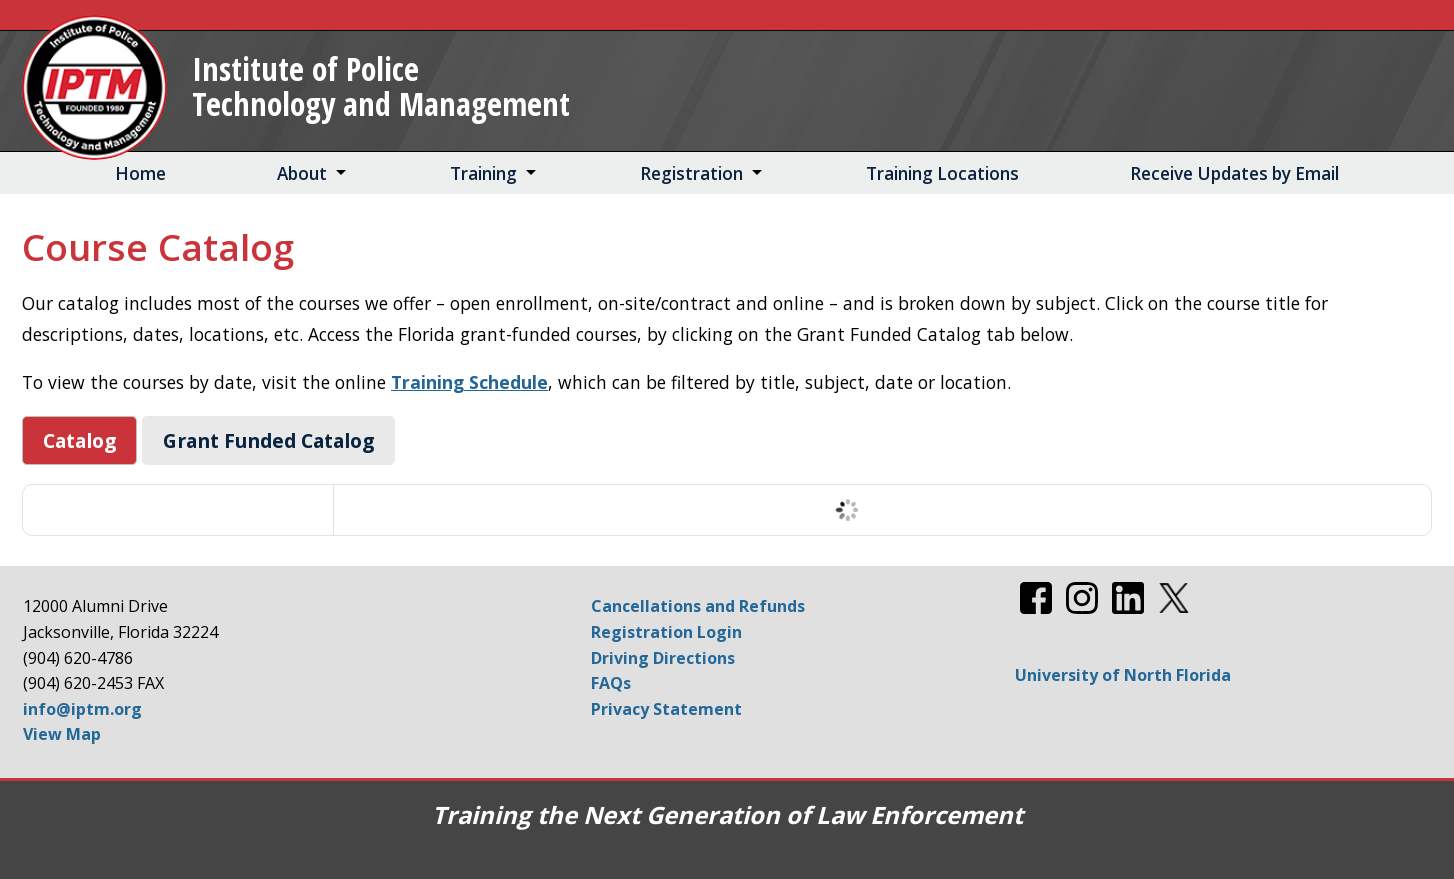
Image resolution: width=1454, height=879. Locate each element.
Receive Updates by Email (1234, 173)
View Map (62, 734)
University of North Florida (1123, 675)
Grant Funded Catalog (268, 440)
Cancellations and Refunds (698, 606)
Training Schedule (469, 382)
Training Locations (942, 173)
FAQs (611, 683)
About (302, 173)
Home (140, 173)
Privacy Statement (666, 709)
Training (483, 173)
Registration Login (666, 632)
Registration (691, 173)
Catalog (79, 440)
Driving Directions (663, 658)
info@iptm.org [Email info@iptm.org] (82, 709)
